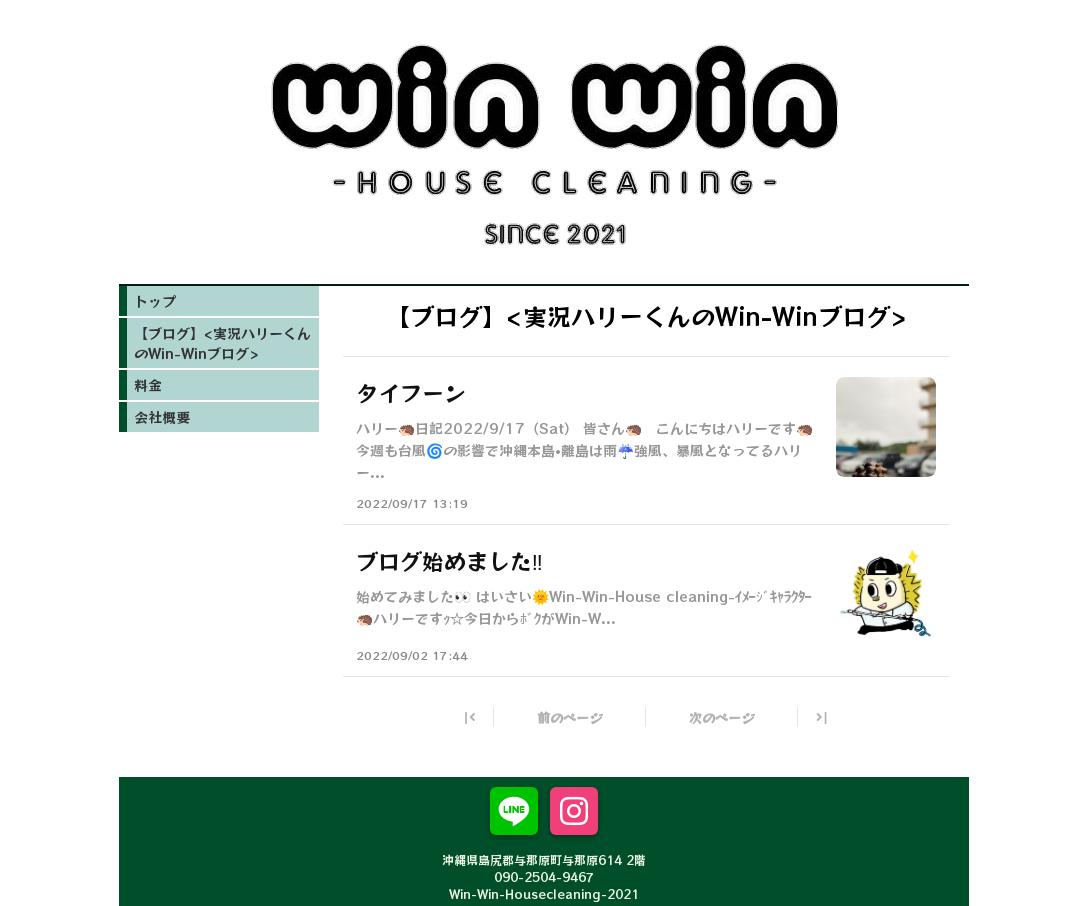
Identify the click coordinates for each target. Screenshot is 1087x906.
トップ (155, 301)
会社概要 (162, 417)
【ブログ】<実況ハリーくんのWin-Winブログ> (222, 343)
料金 (148, 385)
